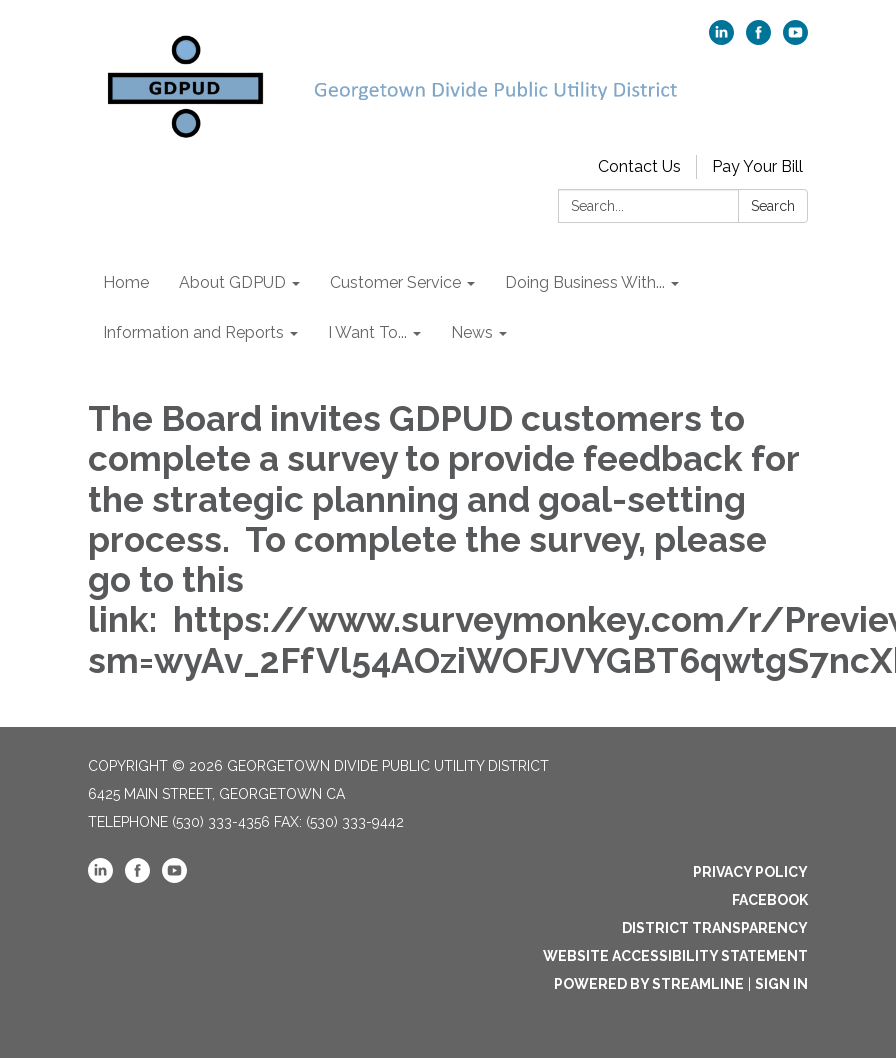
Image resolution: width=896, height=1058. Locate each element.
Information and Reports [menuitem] (193, 332)
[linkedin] (721, 39)
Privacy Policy (750, 872)
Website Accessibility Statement (675, 956)
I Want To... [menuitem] (367, 332)
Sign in (781, 984)
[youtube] (795, 39)
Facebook (770, 900)
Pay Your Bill (757, 166)
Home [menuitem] (126, 282)
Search (773, 206)
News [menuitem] (472, 332)
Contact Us (639, 166)
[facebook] (758, 39)
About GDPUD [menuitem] (232, 282)
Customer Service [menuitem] (395, 282)
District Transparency (715, 928)
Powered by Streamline (649, 984)
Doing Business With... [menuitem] (585, 282)
